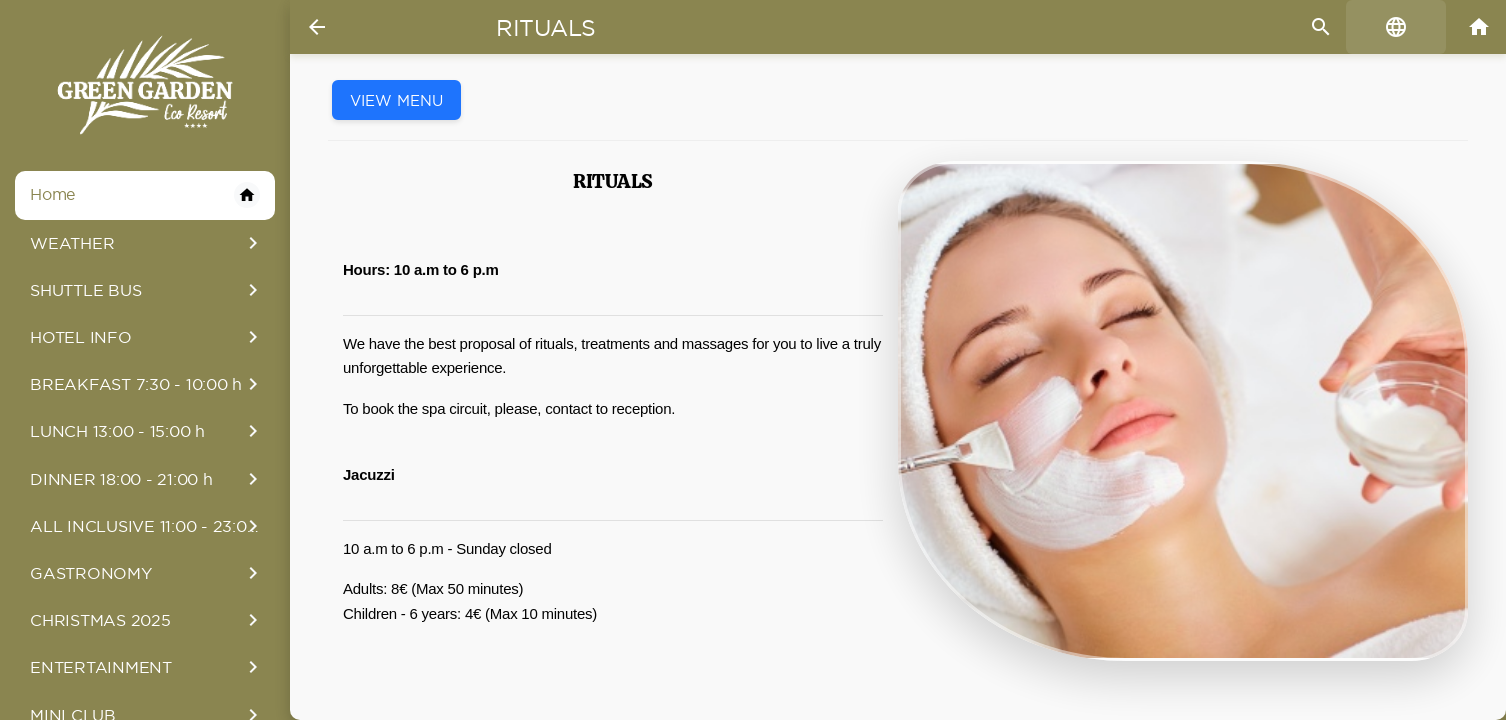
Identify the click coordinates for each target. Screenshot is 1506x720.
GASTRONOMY (147, 573)
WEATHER (147, 243)
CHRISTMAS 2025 (147, 620)
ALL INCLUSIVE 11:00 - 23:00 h (151, 526)
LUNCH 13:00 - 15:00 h (147, 431)
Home (145, 195)
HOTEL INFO (147, 337)
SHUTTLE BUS (147, 290)
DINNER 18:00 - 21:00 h (147, 479)
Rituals (546, 28)
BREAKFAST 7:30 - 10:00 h (147, 384)
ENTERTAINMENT (147, 667)
